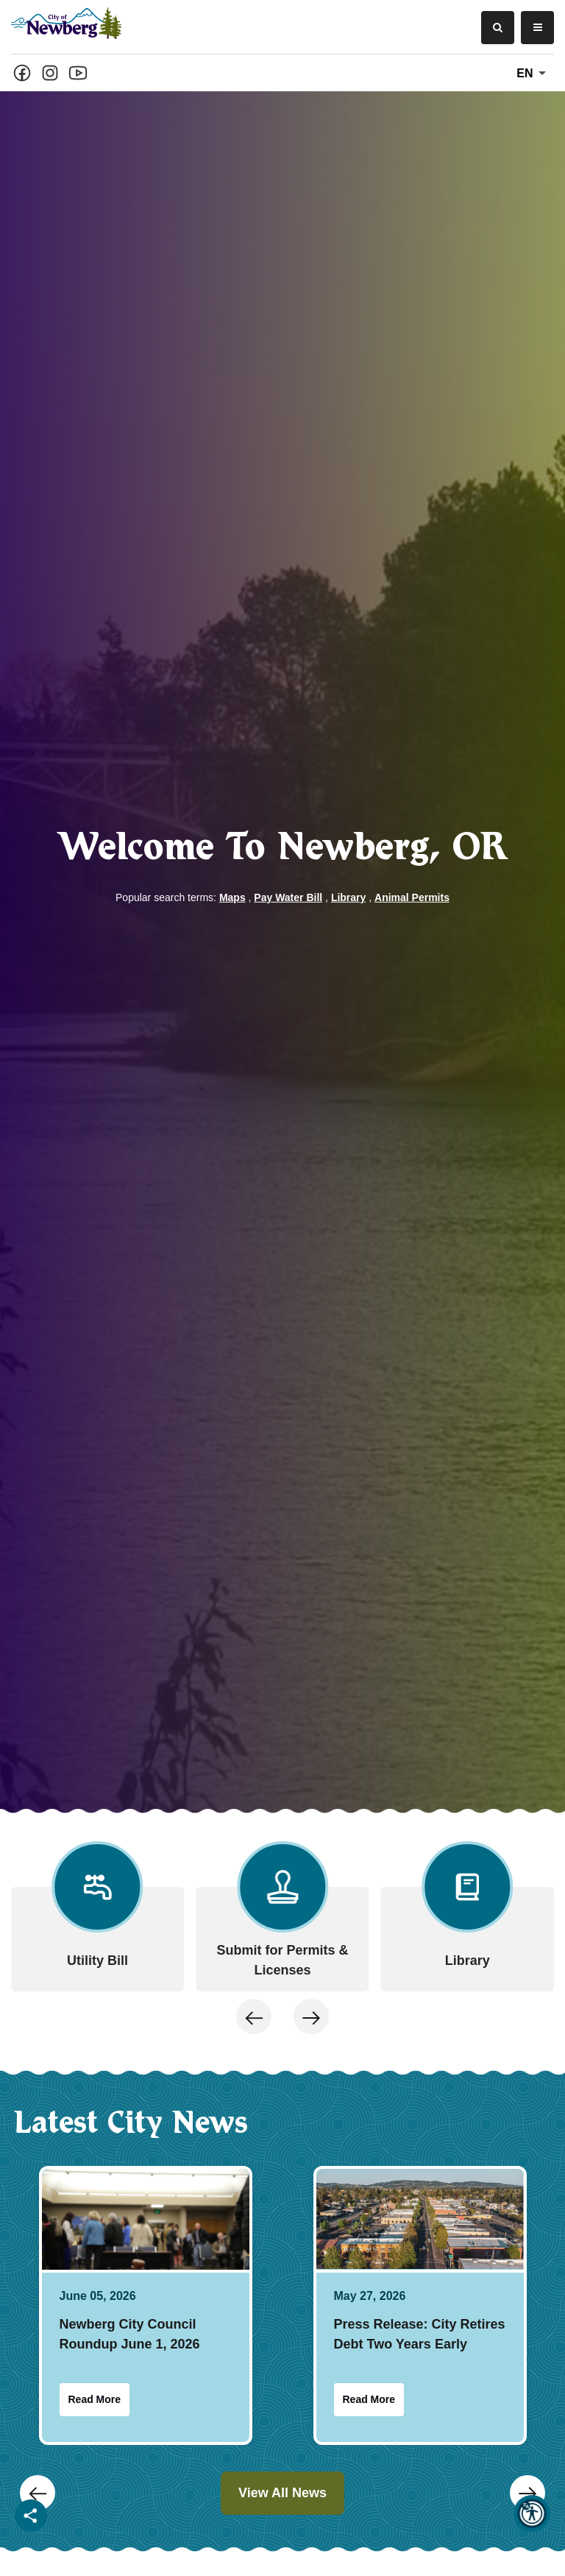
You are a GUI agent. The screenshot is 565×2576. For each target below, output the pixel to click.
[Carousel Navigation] (282, 1795)
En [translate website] (533, 74)
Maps (232, 897)
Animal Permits (411, 897)
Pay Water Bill (288, 897)
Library (348, 897)
